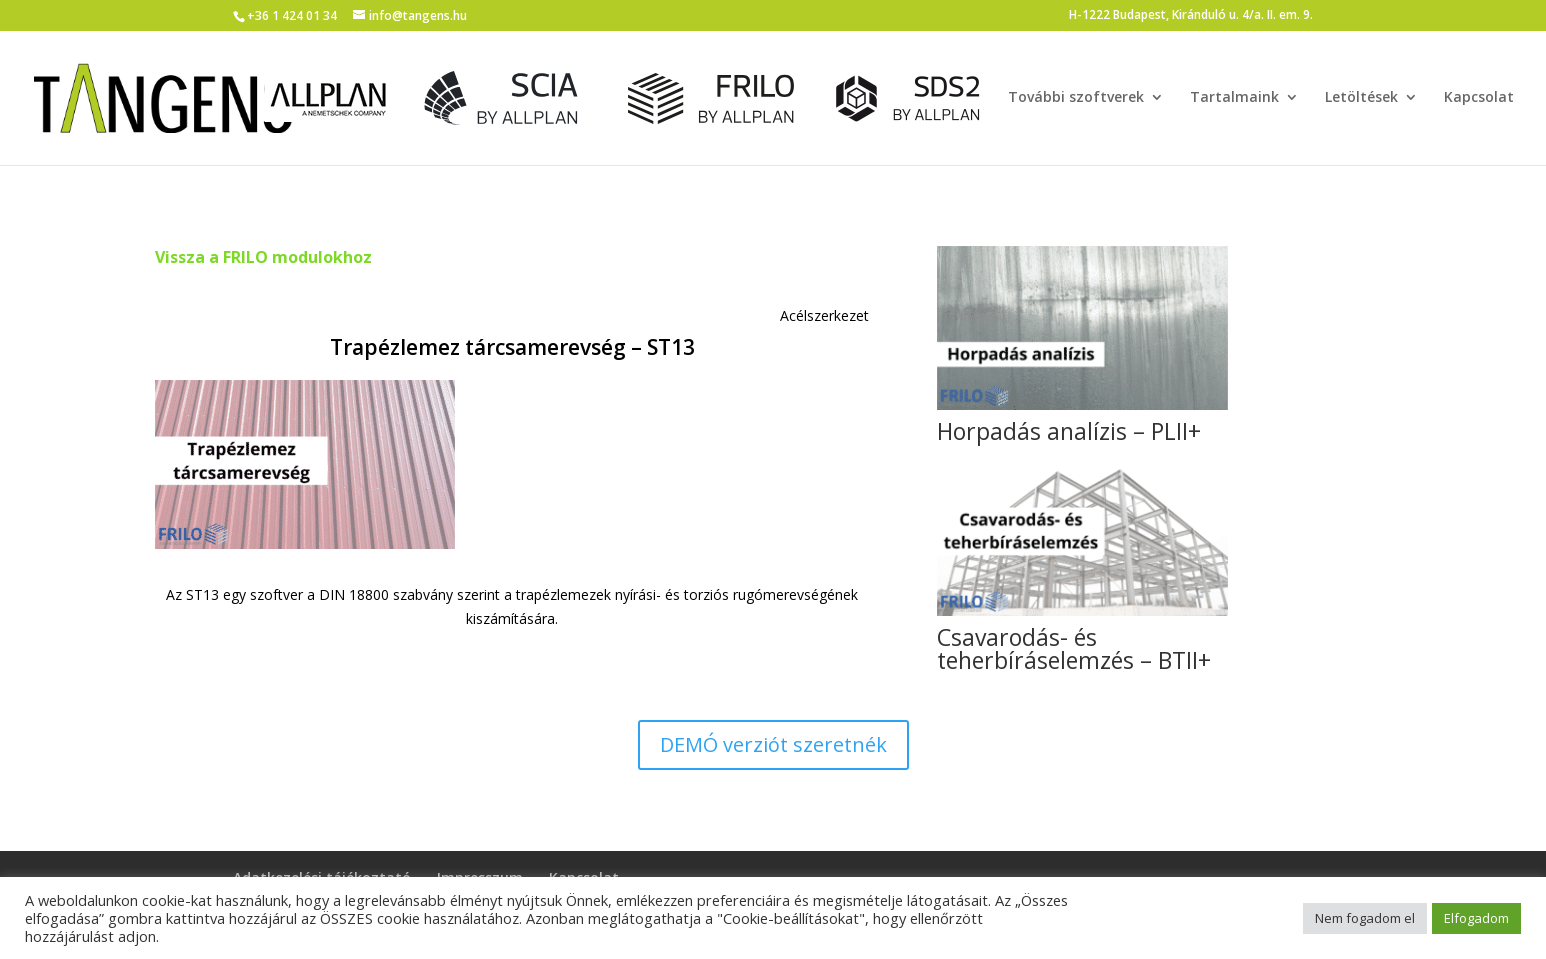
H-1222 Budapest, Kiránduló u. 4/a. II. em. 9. (1191, 16)
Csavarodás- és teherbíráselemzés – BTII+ (1074, 648)
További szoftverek (1076, 98)
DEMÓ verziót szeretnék (773, 744)
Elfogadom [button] (1476, 918)
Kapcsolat (1479, 98)
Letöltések (1361, 98)
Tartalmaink (1234, 98)
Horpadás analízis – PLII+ (1069, 431)
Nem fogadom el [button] (1365, 918)
